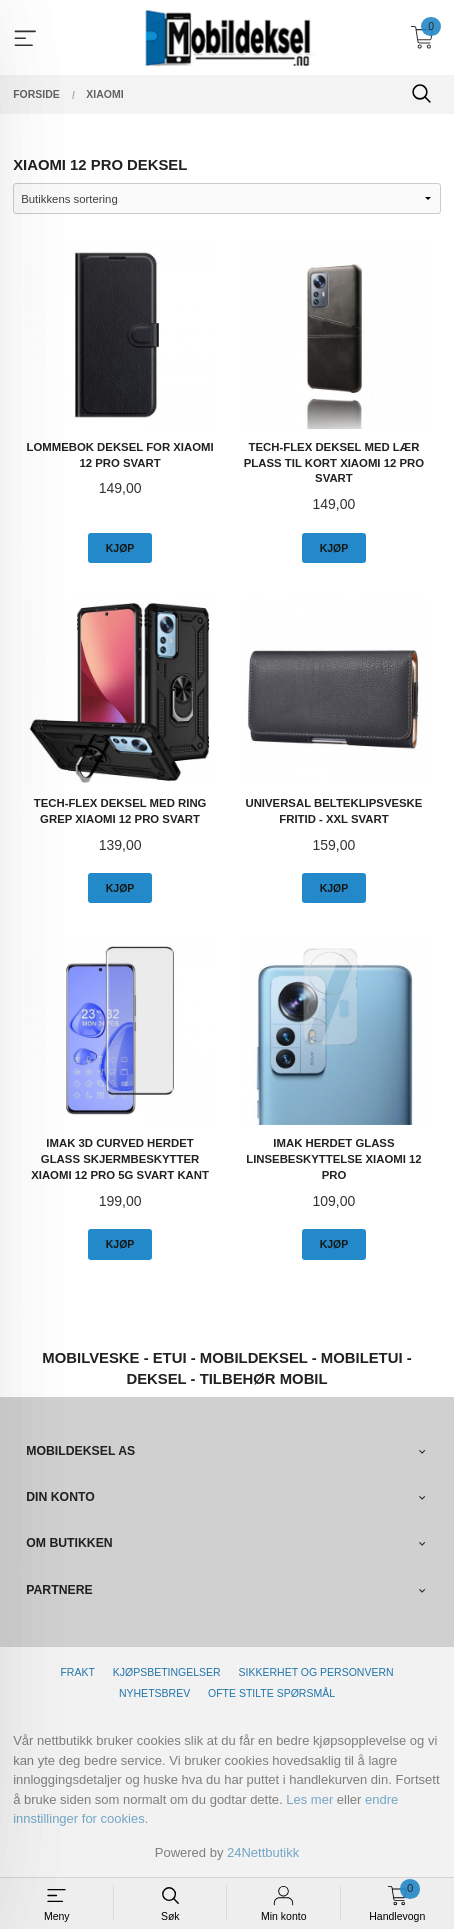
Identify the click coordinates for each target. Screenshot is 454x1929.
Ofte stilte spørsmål (271, 1693)
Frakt (77, 1672)
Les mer (309, 1799)
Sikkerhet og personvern (316, 1672)
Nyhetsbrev (154, 1693)
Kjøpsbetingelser (167, 1672)
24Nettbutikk (263, 1852)
